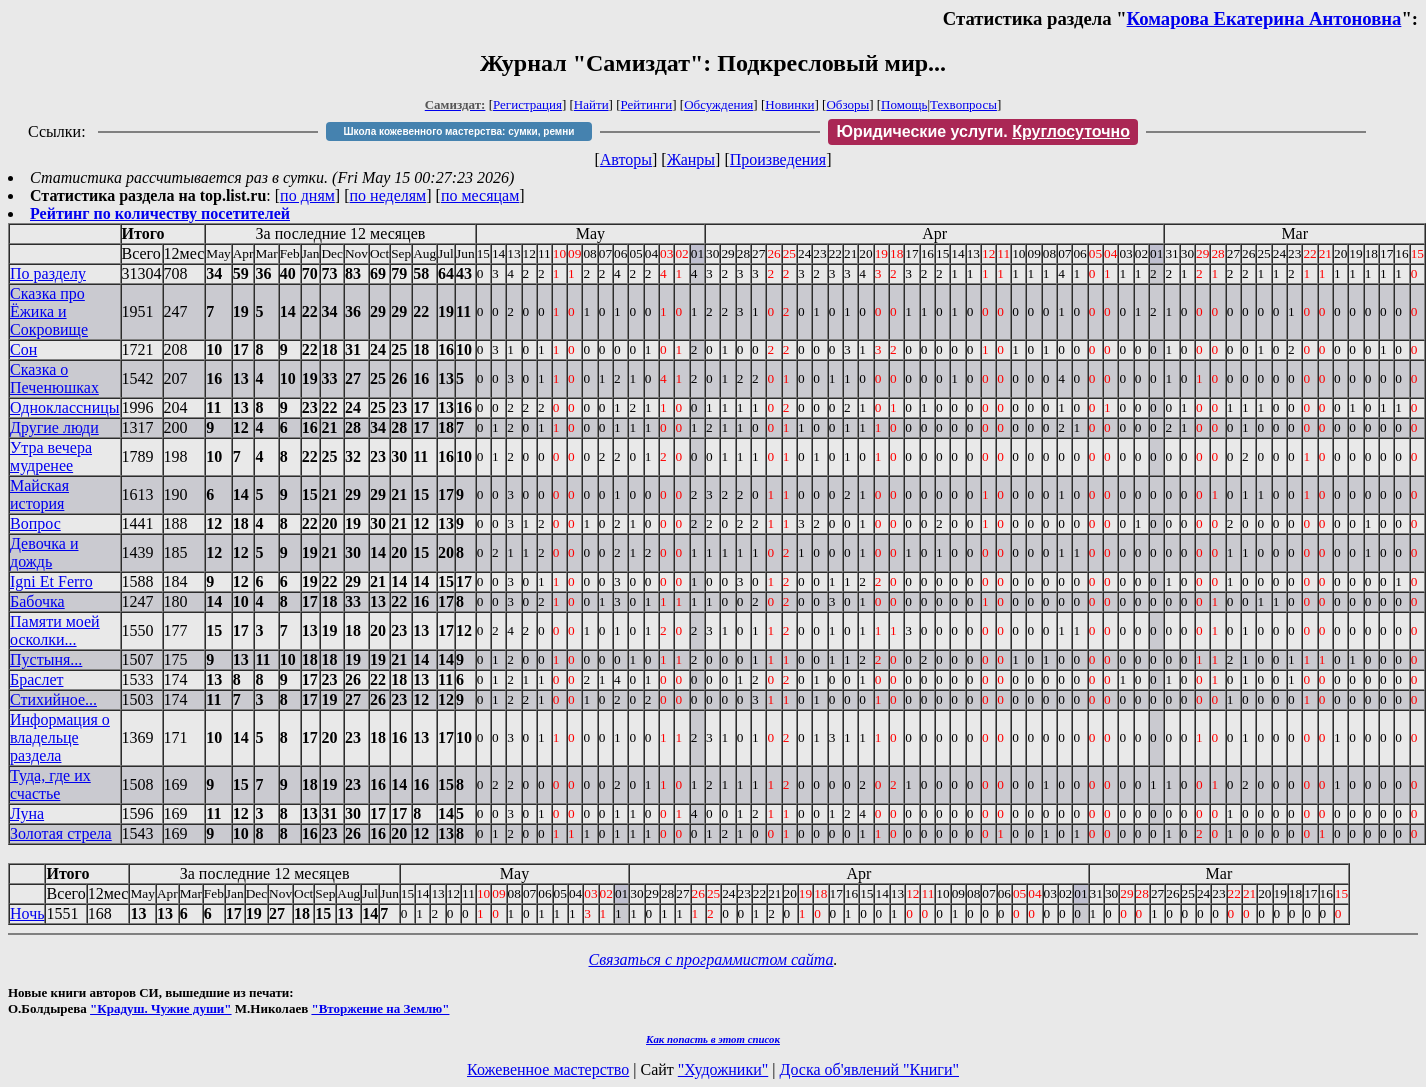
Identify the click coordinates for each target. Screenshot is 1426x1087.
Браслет (36, 679)
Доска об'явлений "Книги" (869, 1069)
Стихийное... (53, 699)
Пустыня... (46, 659)
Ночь (27, 913)
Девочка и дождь (44, 552)
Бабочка (37, 601)
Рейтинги (647, 104)
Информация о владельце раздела (60, 737)
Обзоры (847, 104)
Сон (23, 349)
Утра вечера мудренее (51, 456)
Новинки (789, 104)
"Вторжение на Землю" (380, 1008)
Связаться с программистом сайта (711, 959)
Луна (27, 813)
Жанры (691, 159)
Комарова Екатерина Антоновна (1264, 18)
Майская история (39, 494)
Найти (591, 104)
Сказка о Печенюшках (54, 378)
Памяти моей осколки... (55, 630)
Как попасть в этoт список (713, 1039)
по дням (307, 195)
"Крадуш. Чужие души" (161, 1008)
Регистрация (527, 104)
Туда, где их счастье (50, 784)
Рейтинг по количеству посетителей (160, 213)
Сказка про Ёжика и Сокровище (49, 311)
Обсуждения (718, 104)
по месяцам (480, 195)
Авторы (626, 159)
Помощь (904, 104)
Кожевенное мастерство (548, 1069)
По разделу (48, 273)
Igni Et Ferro (51, 581)
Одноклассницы (65, 407)
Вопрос (35, 523)
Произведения (778, 159)
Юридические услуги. (983, 131)
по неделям (388, 195)
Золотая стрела (61, 833)
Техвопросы (963, 104)
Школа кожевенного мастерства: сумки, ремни (459, 131)
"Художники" (723, 1069)
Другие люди (54, 427)
